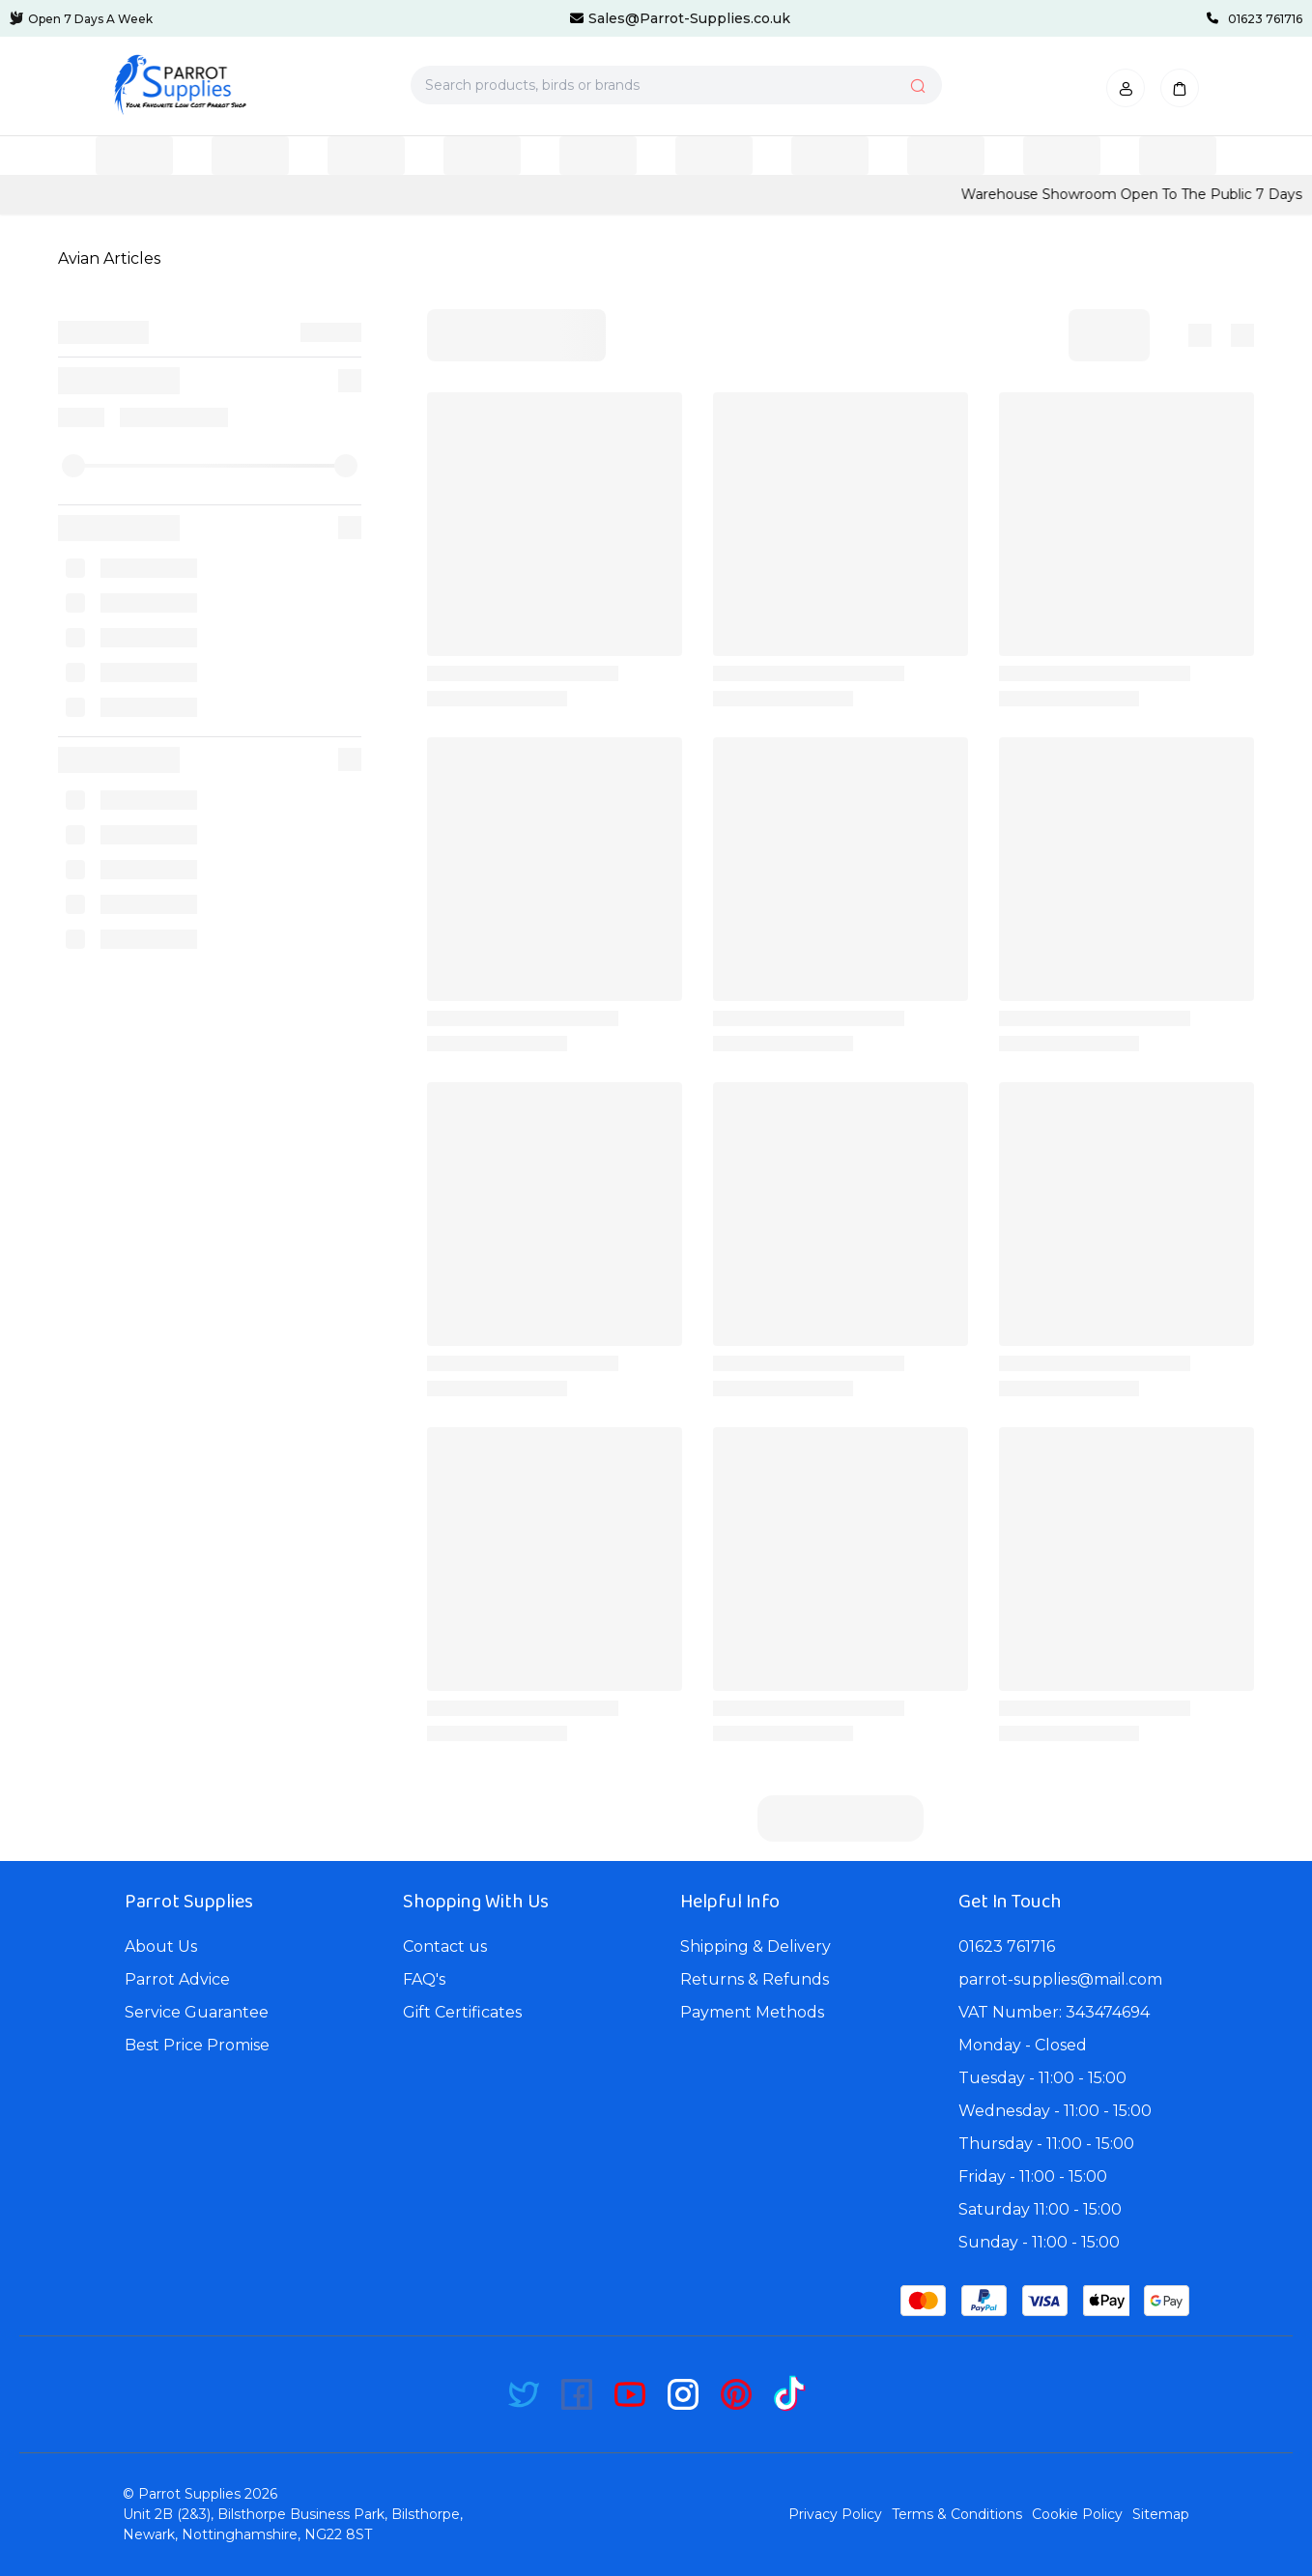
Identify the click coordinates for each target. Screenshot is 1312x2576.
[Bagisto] (179, 85)
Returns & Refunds (754, 1979)
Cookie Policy (1077, 2514)
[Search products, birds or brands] (676, 85)
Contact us (445, 1946)
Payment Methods (752, 2012)
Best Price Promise (197, 2045)
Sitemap (1160, 2514)
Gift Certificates (462, 2012)
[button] (1125, 88)
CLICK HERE (275, 194)
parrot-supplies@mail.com (1060, 1979)
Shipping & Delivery (755, 1946)
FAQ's (424, 1979)
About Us (161, 1946)
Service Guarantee (197, 2012)
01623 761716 (1006, 1946)
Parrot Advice (177, 1979)
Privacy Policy (835, 2514)
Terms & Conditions (957, 2514)
